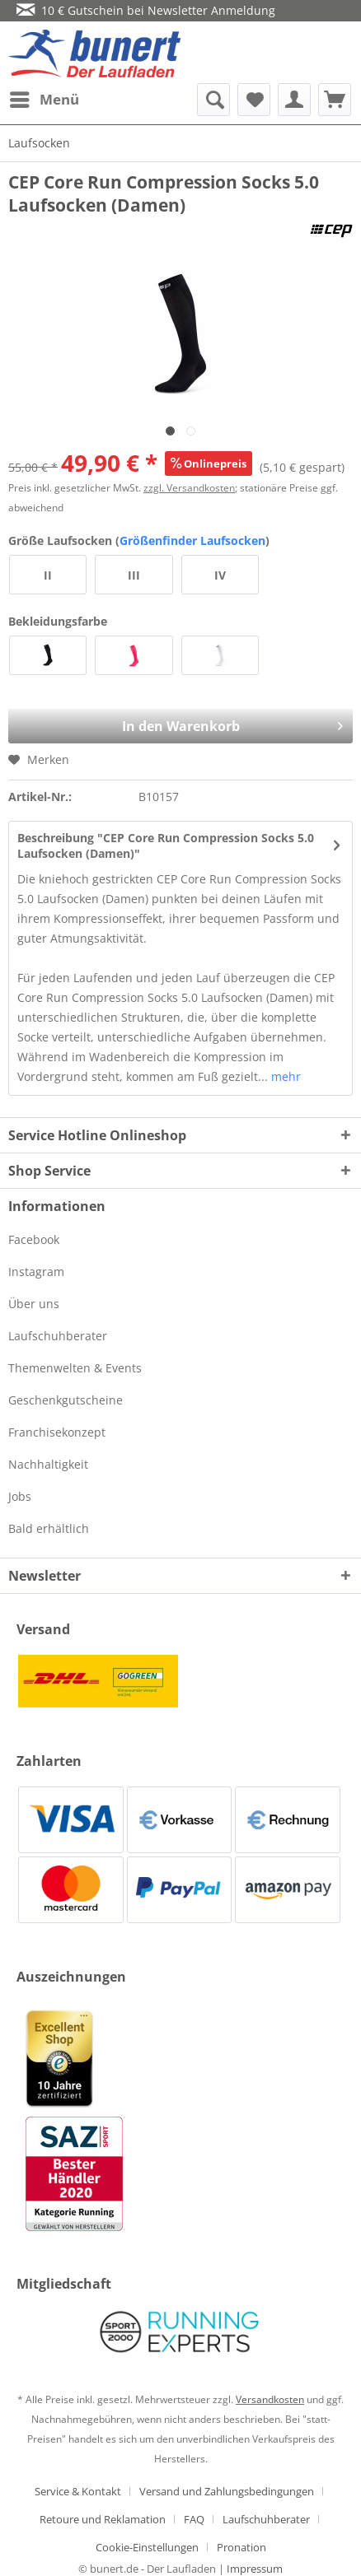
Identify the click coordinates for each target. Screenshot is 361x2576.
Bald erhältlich (48, 1528)
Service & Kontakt (78, 2491)
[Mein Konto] (294, 99)
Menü (44, 97)
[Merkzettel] (253, 99)
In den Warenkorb (202, 722)
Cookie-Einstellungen (147, 2547)
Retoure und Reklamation (103, 2519)
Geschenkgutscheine (65, 1400)
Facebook (33, 1239)
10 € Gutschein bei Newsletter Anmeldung (145, 10)
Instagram (36, 1271)
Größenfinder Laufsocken (192, 540)
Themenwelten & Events (75, 1368)
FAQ (194, 2519)
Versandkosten (270, 2399)
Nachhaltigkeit (48, 1464)
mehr (284, 1076)
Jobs (19, 1496)
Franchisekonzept (56, 1432)
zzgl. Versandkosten (189, 488)
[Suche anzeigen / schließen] (213, 99)
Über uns (33, 1303)
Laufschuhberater (57, 1336)
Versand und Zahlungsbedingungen (226, 2491)
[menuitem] (43, 99)
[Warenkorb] (334, 99)
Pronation (241, 2547)
